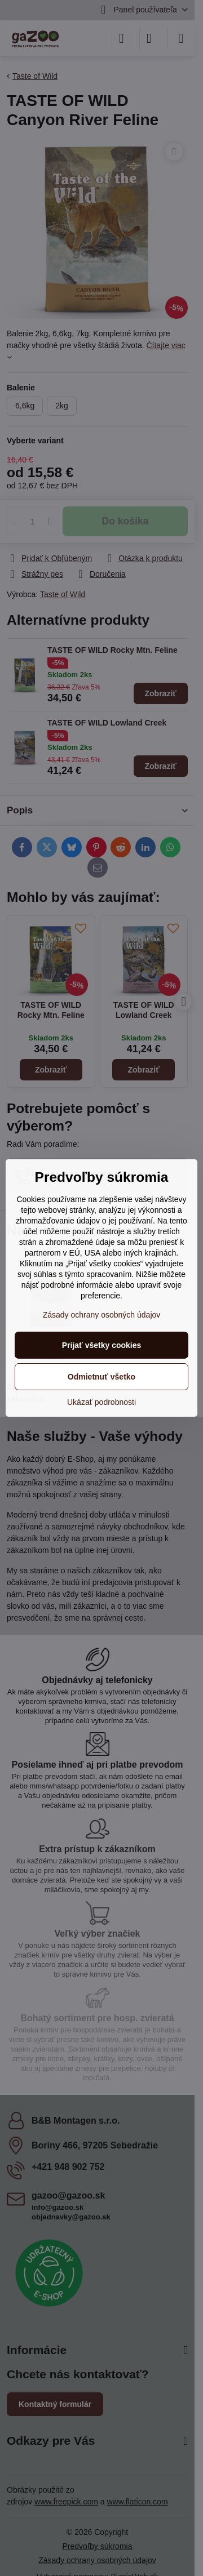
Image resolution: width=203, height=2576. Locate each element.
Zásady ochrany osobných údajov (102, 1314)
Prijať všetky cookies (102, 1345)
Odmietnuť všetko (101, 1376)
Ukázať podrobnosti (101, 1402)
